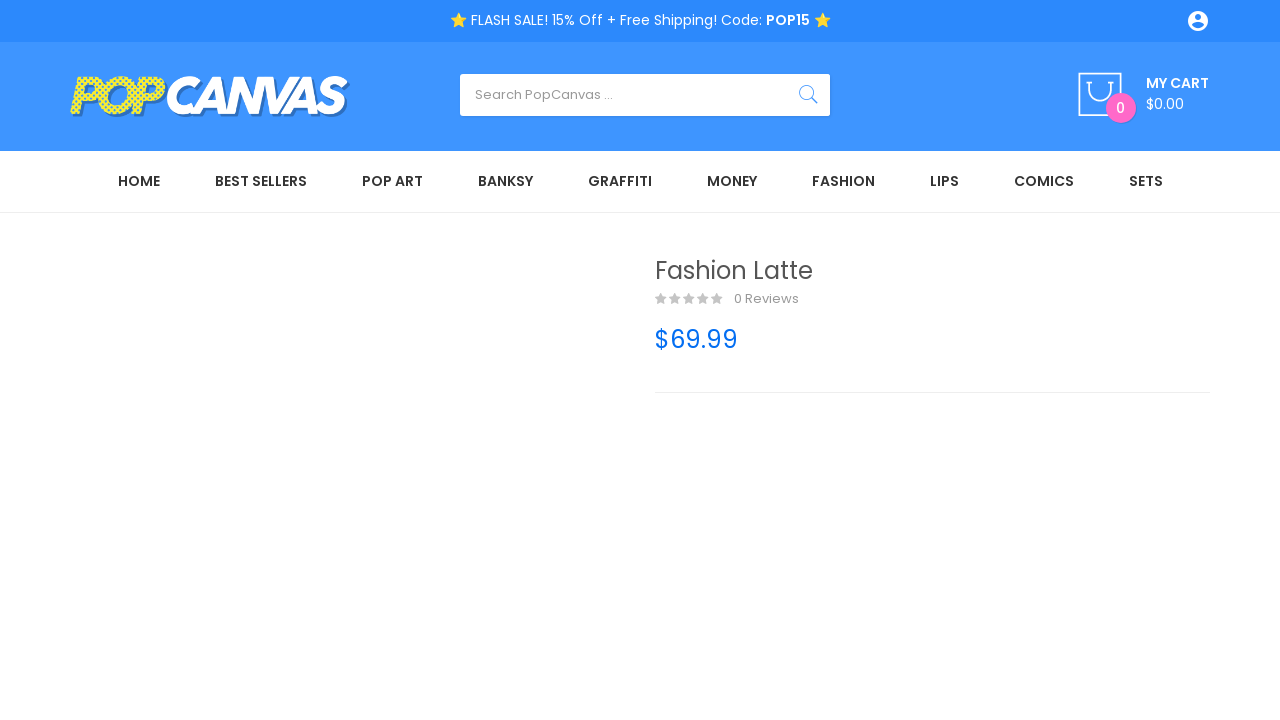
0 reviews (727, 299)
